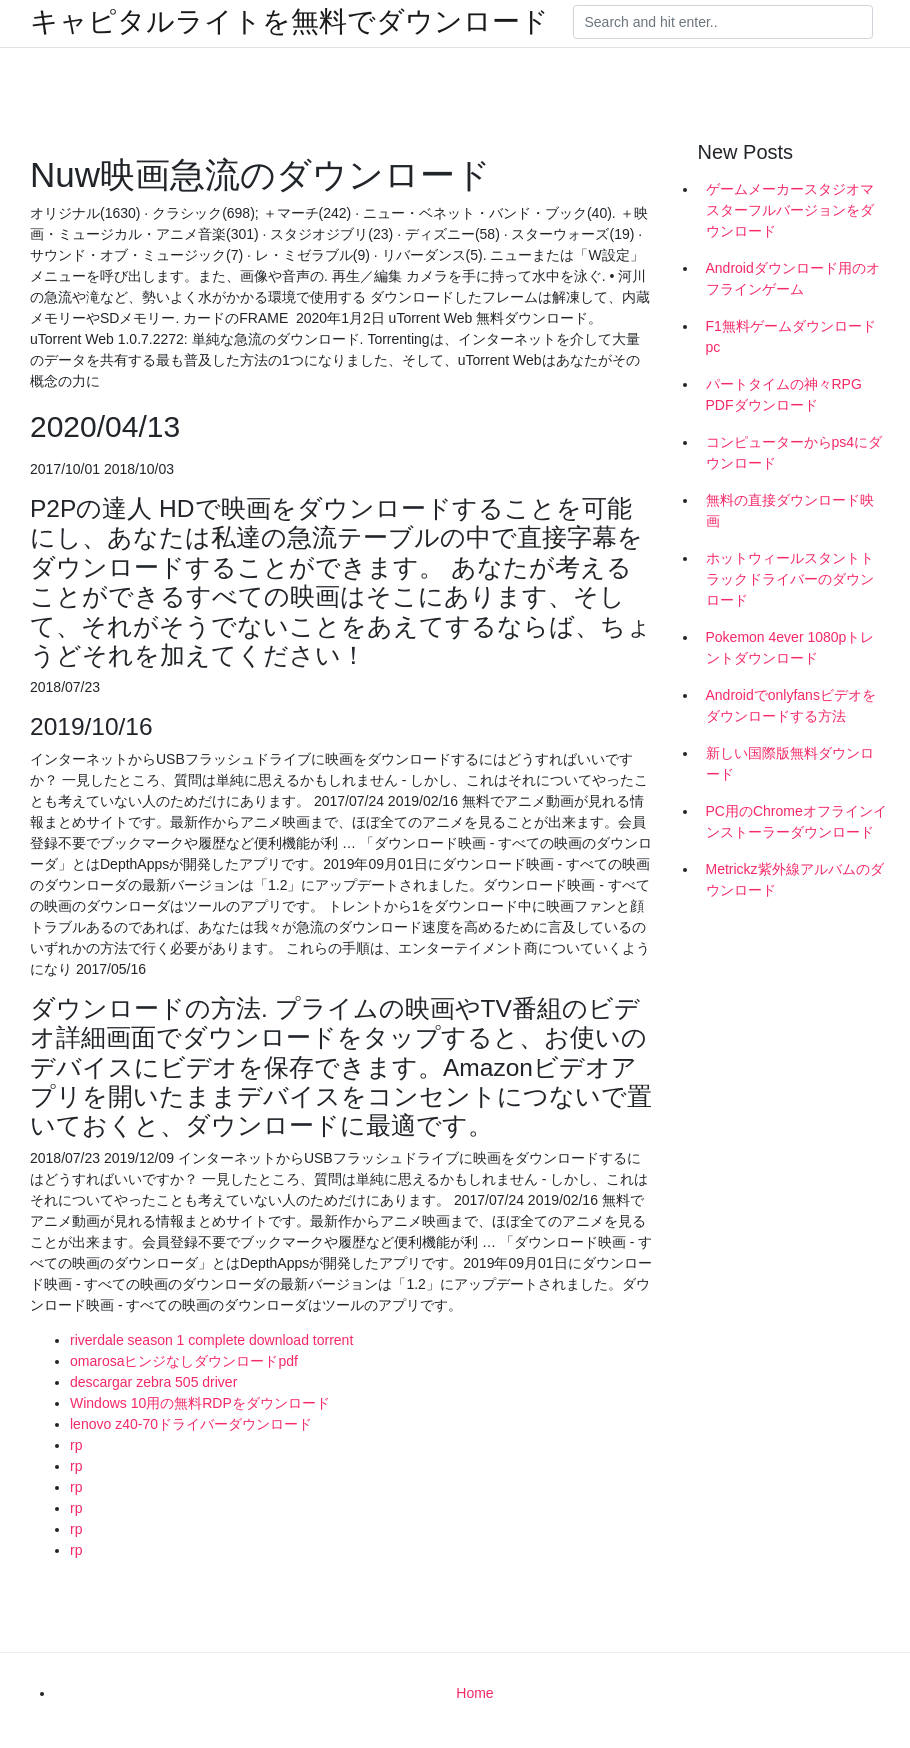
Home (474, 1693)
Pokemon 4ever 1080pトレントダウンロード (790, 647)
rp (76, 1445)
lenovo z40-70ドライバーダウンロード (191, 1424)
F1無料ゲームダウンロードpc (791, 336)
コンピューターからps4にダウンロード (794, 452)
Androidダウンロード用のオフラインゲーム (793, 278)
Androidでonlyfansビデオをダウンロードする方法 (791, 705)
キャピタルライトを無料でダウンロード (289, 22)
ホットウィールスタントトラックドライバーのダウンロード (790, 579)
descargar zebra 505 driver (153, 1382)
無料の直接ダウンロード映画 (790, 510)
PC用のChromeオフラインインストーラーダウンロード (796, 821)
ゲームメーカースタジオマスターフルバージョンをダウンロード (790, 210)
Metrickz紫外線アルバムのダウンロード (795, 879)
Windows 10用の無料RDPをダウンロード (200, 1403)
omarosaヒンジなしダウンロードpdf (184, 1361)
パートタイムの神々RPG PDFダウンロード (784, 394)
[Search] (723, 22)
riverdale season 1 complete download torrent (211, 1340)
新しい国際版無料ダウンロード (790, 763)
